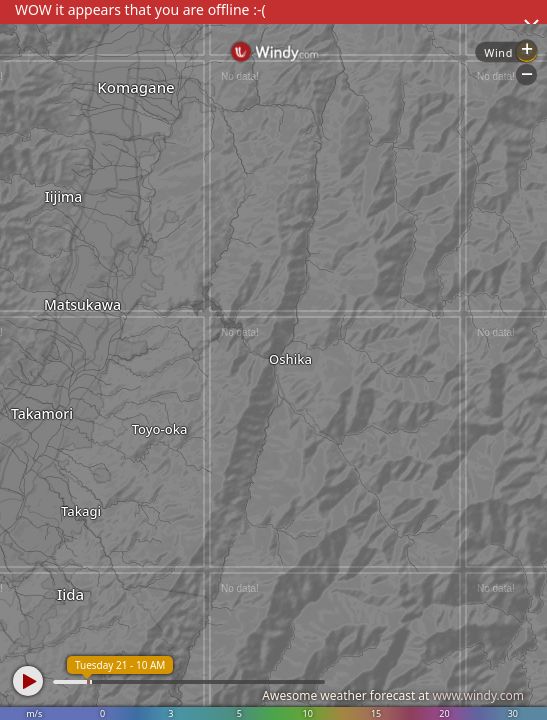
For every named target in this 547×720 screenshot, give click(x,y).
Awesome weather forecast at (393, 695)
